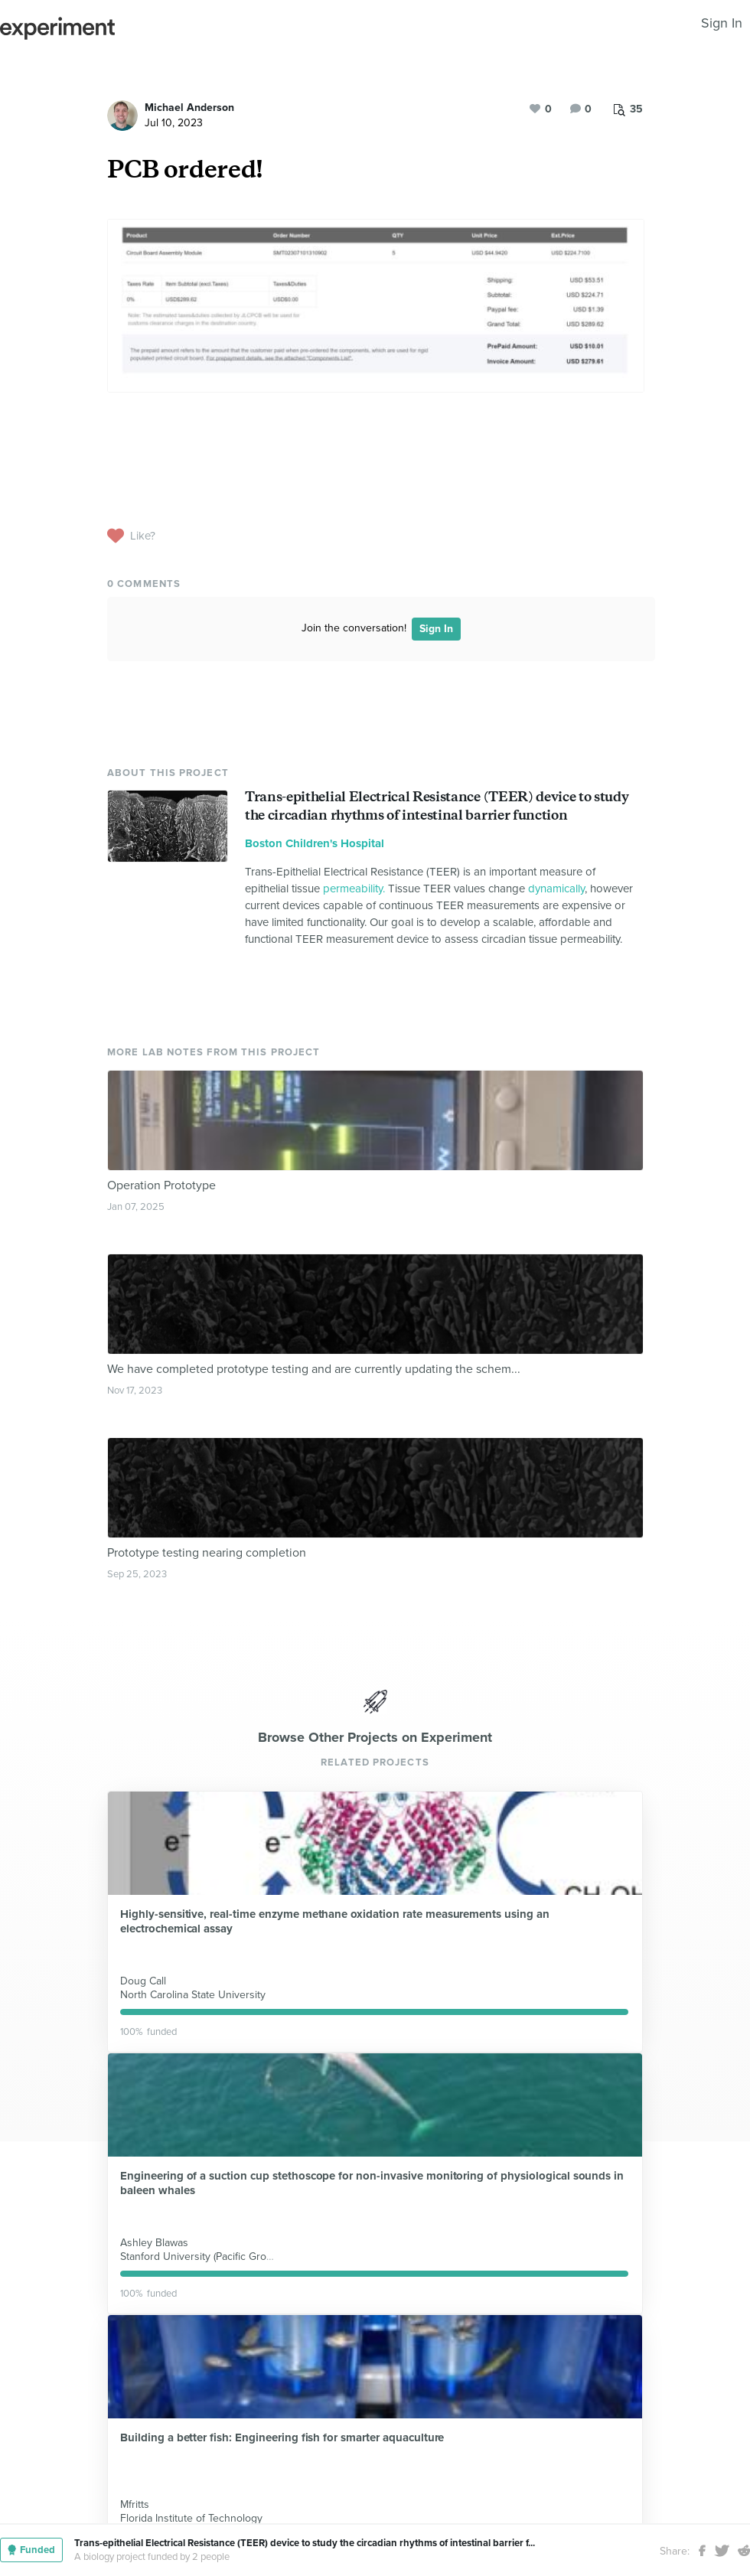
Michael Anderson (189, 107)
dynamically (556, 888)
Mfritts (134, 2504)
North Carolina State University (193, 1994)
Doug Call (143, 1980)
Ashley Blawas (154, 2242)
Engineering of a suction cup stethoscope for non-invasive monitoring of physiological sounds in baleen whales (372, 2183)
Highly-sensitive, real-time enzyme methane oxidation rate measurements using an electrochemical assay (334, 1921)
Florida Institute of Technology (191, 2518)
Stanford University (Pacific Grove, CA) (209, 2256)
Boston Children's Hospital (314, 843)
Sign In (721, 23)
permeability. (354, 888)
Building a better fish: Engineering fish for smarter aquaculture (282, 2437)
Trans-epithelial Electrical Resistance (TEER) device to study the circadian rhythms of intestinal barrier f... (304, 2543)
